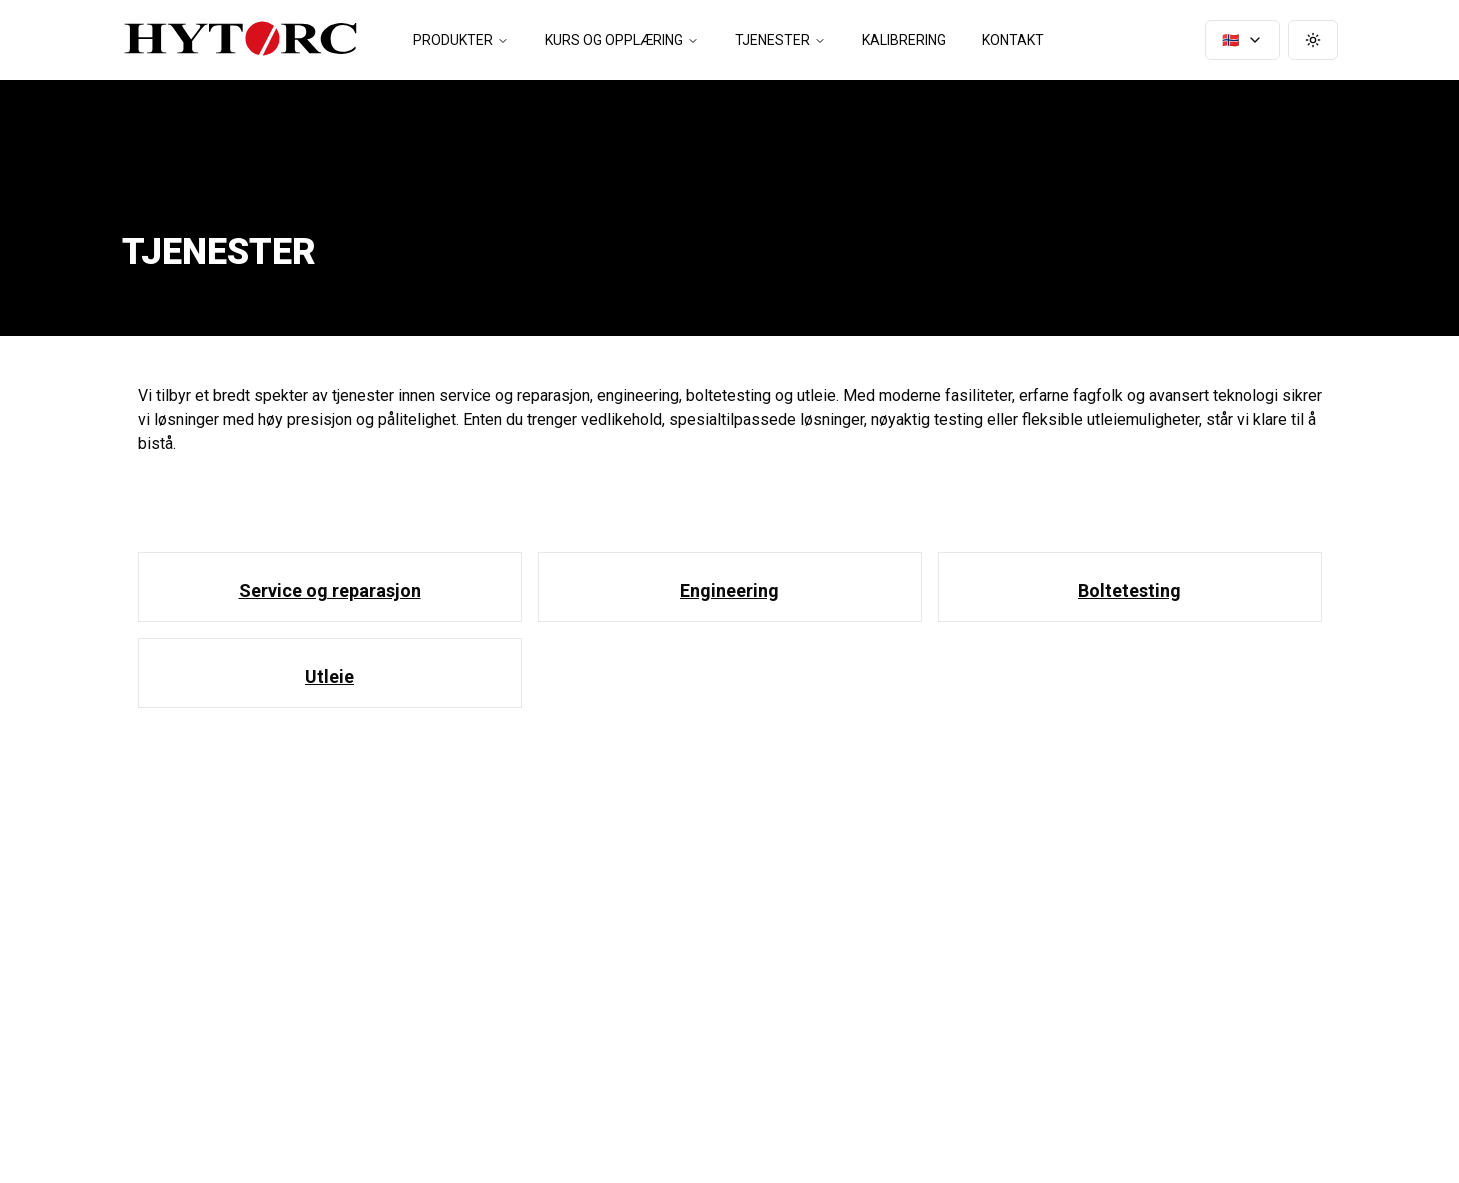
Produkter (461, 40)
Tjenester (780, 40)
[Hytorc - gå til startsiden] (240, 40)
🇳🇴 (1242, 40)
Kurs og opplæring (622, 40)
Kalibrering (904, 40)
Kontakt (1013, 40)
